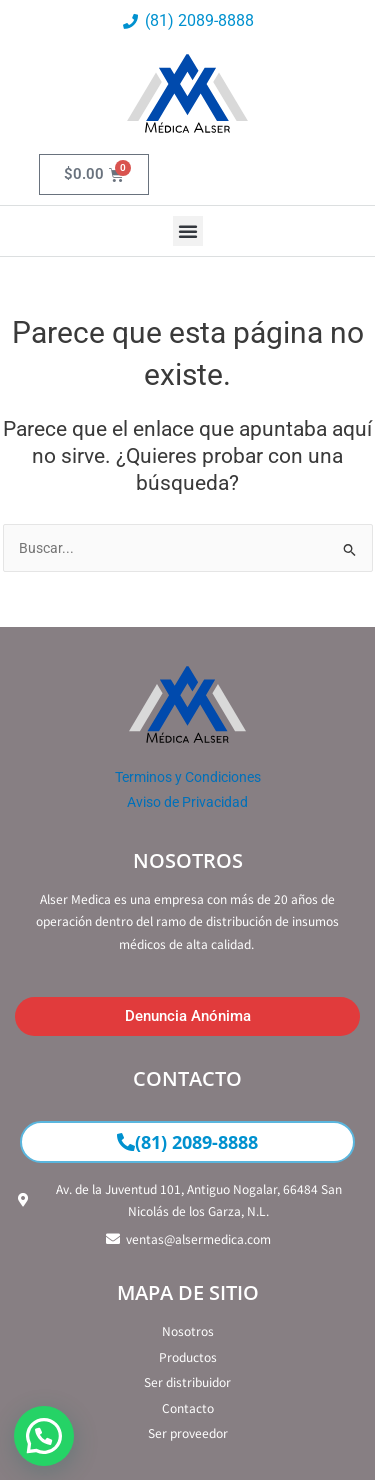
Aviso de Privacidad (187, 802)
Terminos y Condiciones (188, 777)
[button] (188, 231)
